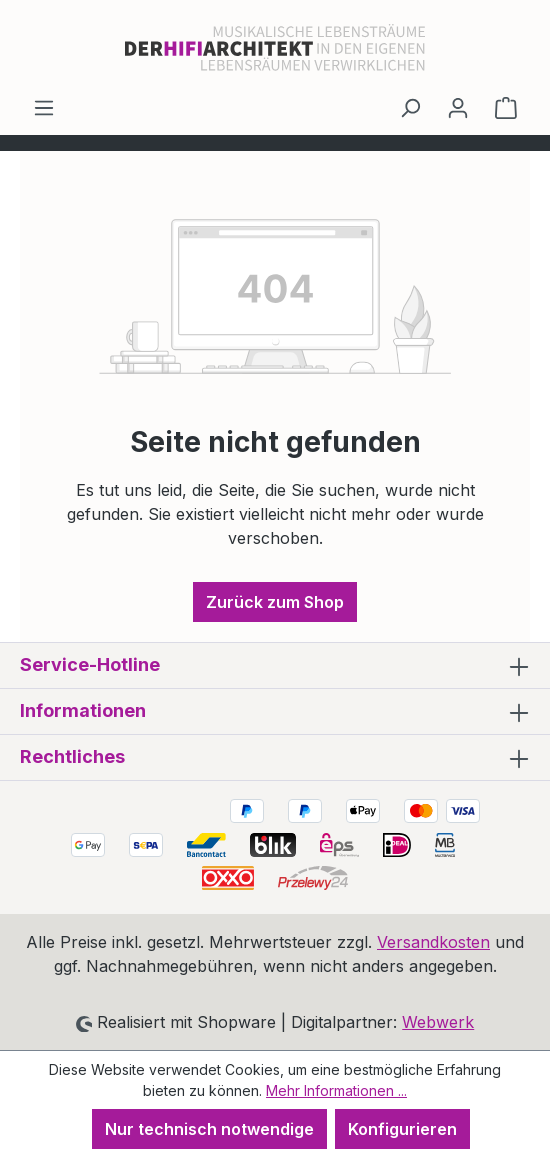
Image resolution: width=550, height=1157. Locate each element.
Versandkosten (433, 942)
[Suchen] (410, 107)
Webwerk (438, 1022)
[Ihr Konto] (458, 107)
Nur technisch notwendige (209, 1129)
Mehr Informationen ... (336, 1090)
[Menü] (44, 107)
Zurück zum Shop (275, 602)
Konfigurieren (402, 1129)
